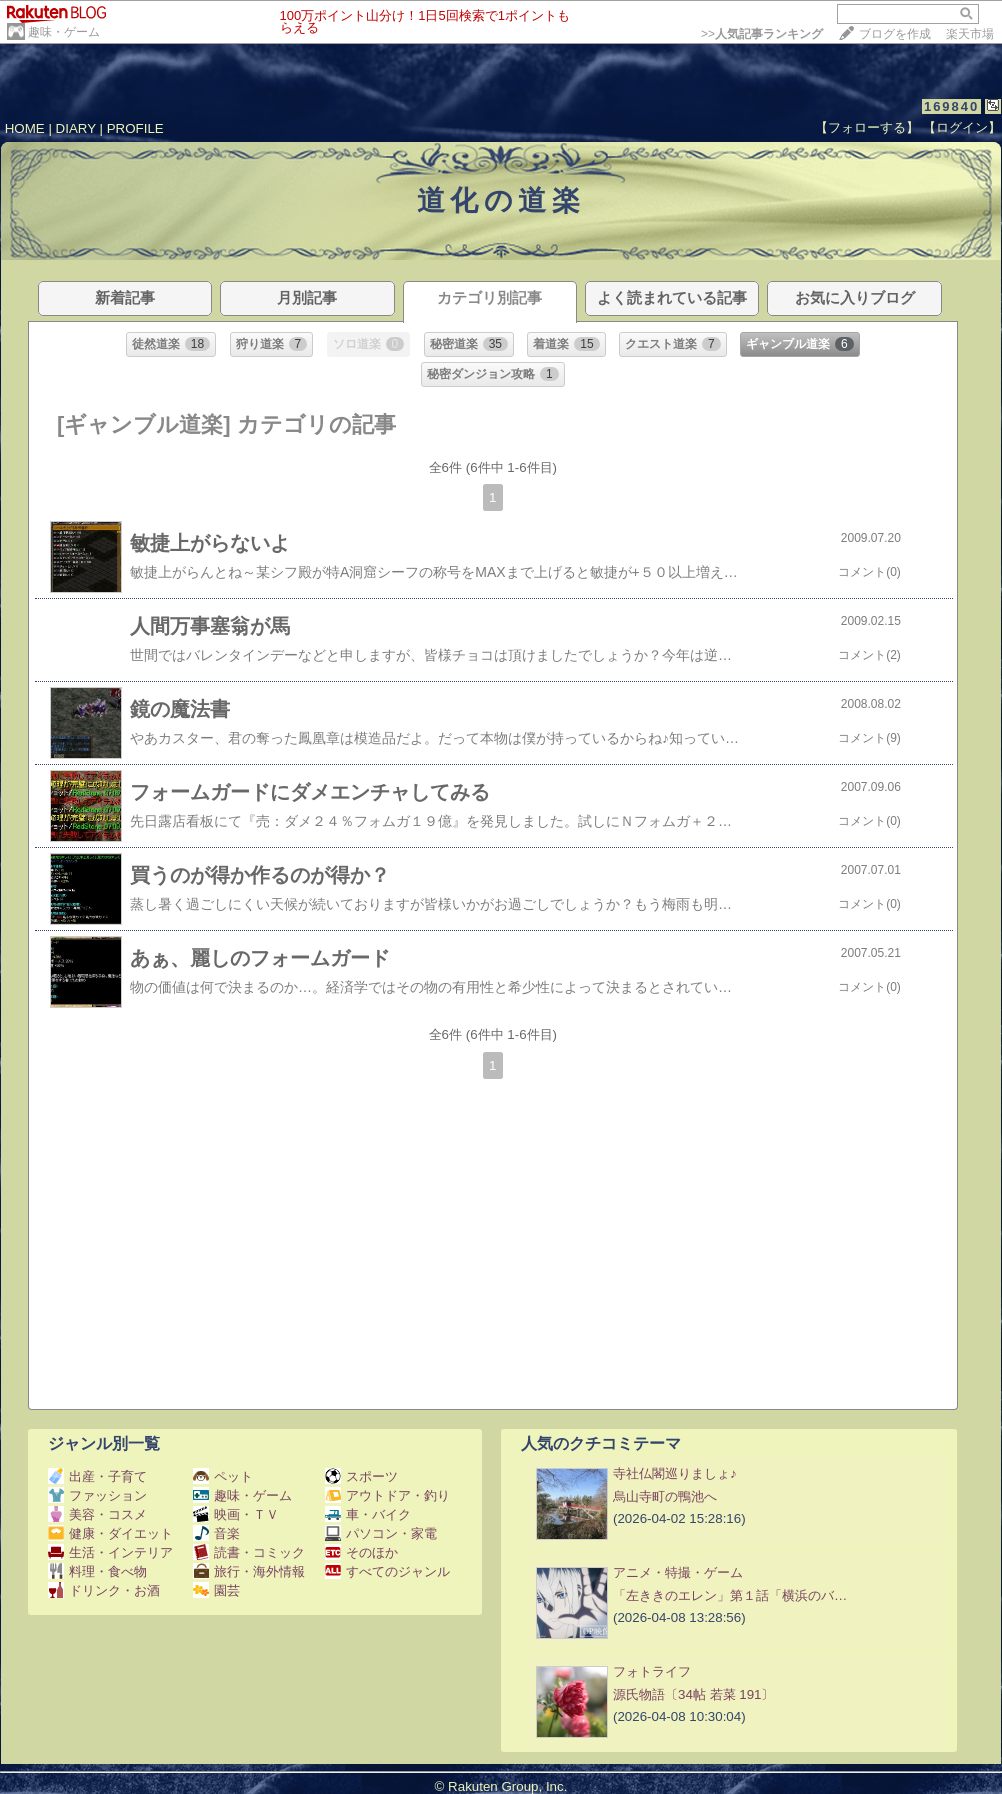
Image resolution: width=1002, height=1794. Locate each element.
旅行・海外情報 (249, 1571)
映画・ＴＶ (236, 1514)
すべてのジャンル (387, 1571)
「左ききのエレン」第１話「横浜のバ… (730, 1595)
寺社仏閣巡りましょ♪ (675, 1473)
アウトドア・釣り (387, 1495)
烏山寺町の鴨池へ (665, 1496)
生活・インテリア (110, 1552)
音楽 (216, 1533)
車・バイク (368, 1514)
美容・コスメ (97, 1514)
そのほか (361, 1552)
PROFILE (135, 128)
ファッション (97, 1495)
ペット (223, 1476)
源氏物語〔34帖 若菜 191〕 (693, 1694)
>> (762, 34)
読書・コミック (249, 1552)
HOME (25, 128)
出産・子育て (97, 1476)
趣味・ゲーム (64, 32)
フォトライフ (652, 1671)
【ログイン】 (962, 127)
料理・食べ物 (97, 1571)
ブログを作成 (895, 34)
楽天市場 (970, 34)
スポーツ (361, 1476)
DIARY (76, 128)
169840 (951, 106)
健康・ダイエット (110, 1533)
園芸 (216, 1590)
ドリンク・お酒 (104, 1590)
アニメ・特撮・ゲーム (678, 1572)
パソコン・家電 (381, 1533)
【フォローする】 (867, 127)
